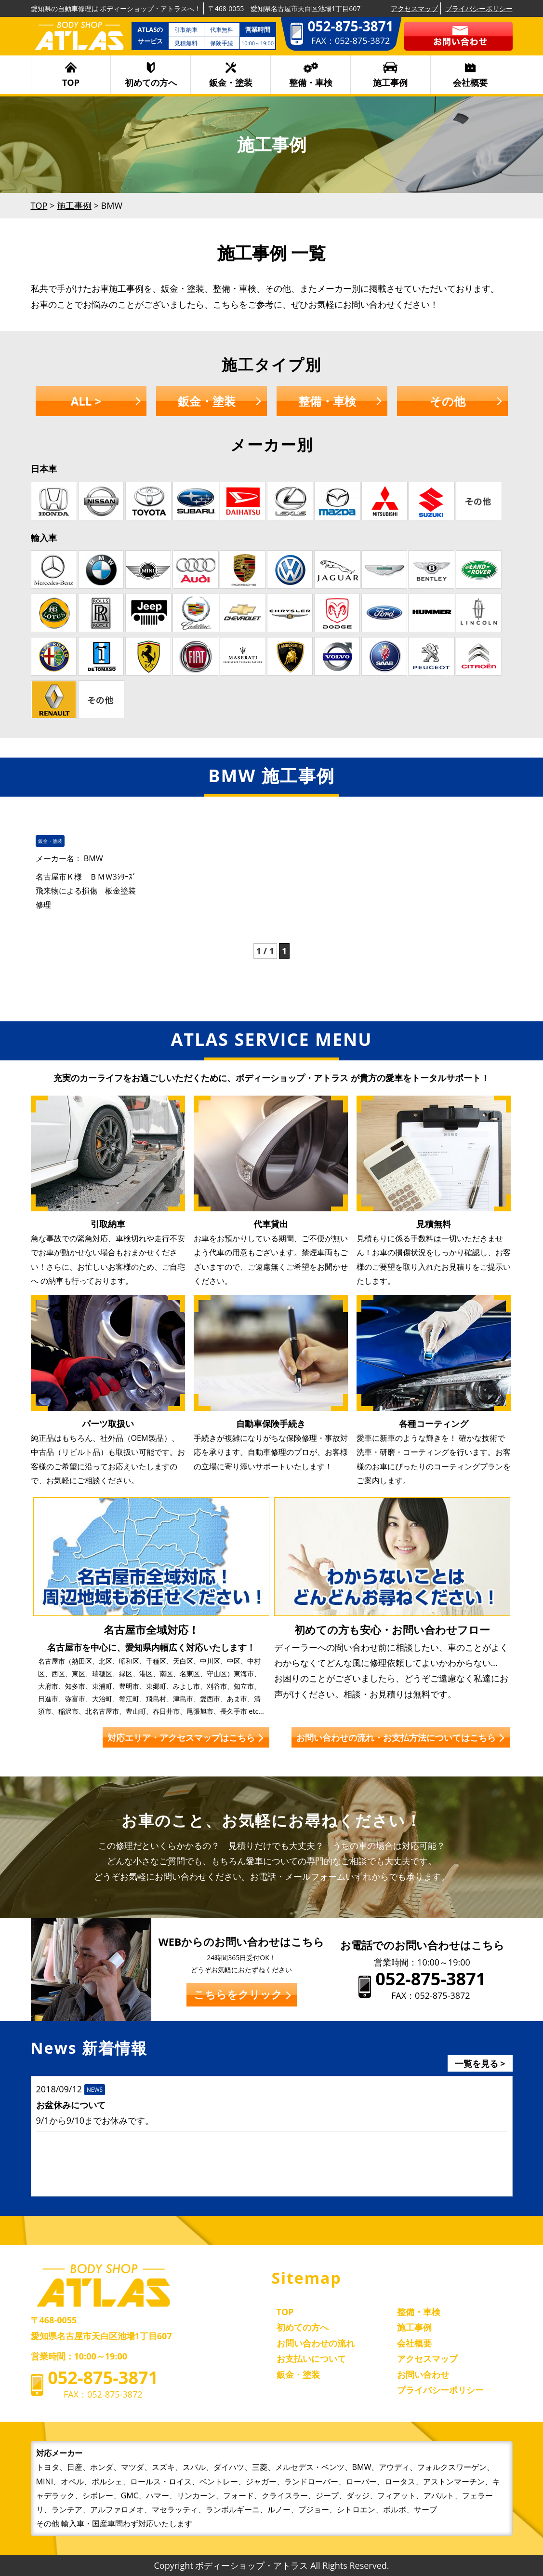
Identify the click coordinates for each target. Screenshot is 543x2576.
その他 (447, 401)
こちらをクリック (238, 1994)
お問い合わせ (423, 2374)
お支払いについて (311, 2358)
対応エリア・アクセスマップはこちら (181, 1737)
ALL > (86, 401)
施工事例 (390, 82)
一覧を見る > (480, 2063)
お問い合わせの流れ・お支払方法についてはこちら (396, 1737)
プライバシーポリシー (479, 8)
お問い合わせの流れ (316, 2343)
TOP (70, 82)
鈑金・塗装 (230, 82)
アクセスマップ (414, 8)
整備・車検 (310, 82)
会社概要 (470, 82)
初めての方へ (151, 82)
